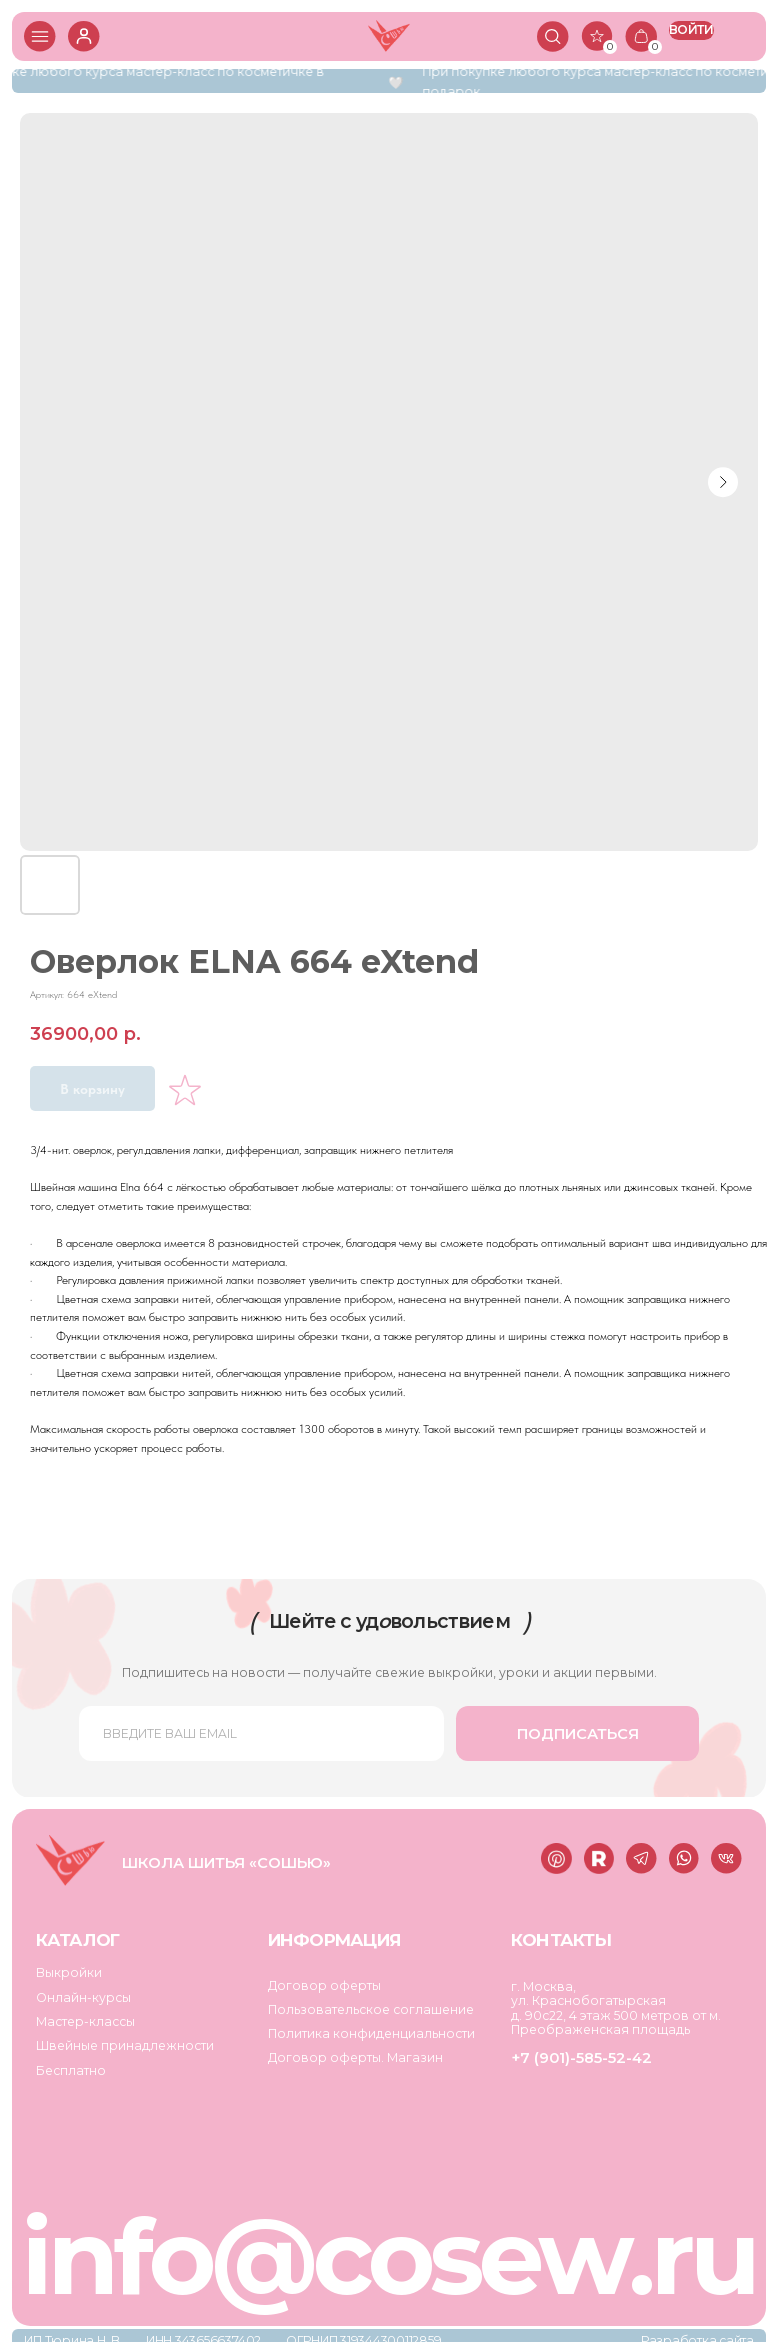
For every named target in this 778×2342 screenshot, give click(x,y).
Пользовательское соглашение (365, 2001)
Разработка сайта (690, 2328)
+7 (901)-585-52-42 (573, 2050)
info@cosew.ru (384, 2245)
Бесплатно (70, 2061)
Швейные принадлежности (122, 2037)
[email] (258, 1729)
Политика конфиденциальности (366, 2025)
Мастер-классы (84, 2013)
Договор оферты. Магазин (350, 2049)
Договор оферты (320, 1977)
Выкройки (69, 1965)
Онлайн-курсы (83, 1989)
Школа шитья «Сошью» (221, 1858)
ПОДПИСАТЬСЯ (570, 1729)
